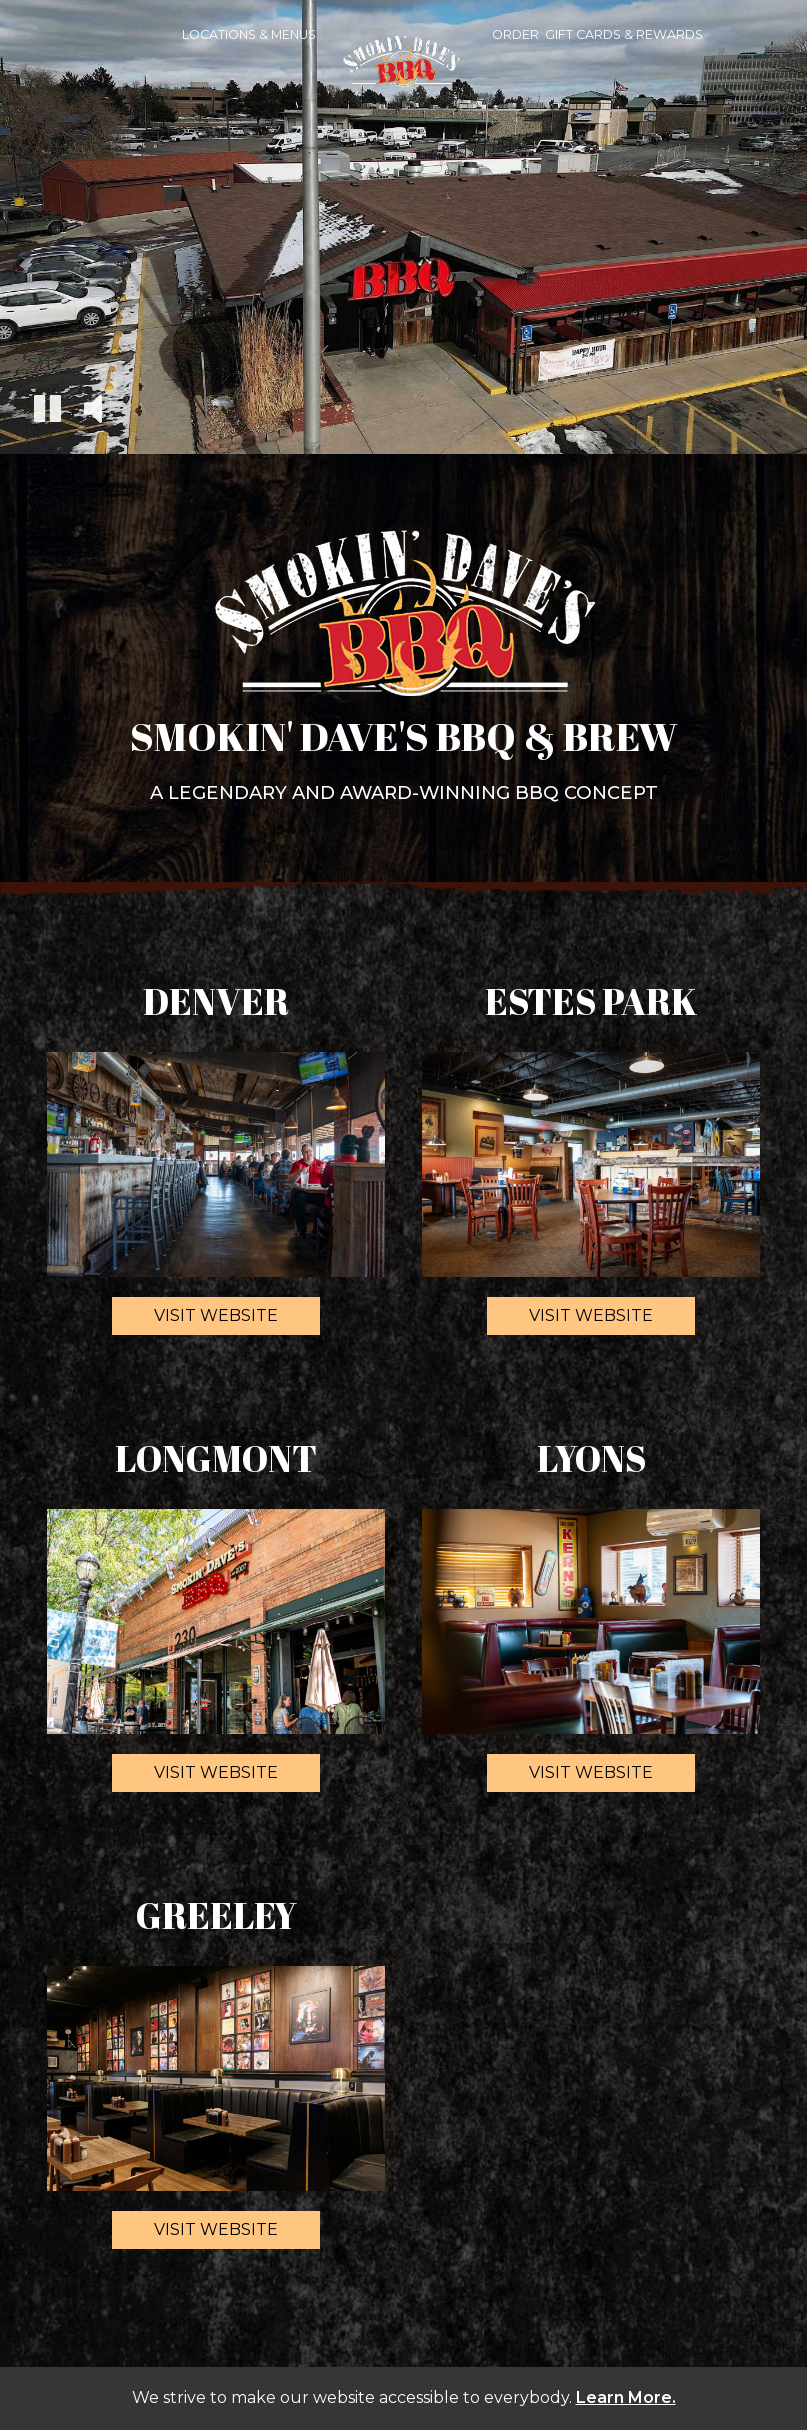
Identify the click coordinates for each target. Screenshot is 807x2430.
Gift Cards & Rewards (624, 34)
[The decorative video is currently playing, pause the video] (47, 411)
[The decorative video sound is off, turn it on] (92, 410)
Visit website (195, 1320)
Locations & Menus (249, 34)
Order (515, 34)
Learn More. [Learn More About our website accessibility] (626, 2397)
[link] (404, 70)
